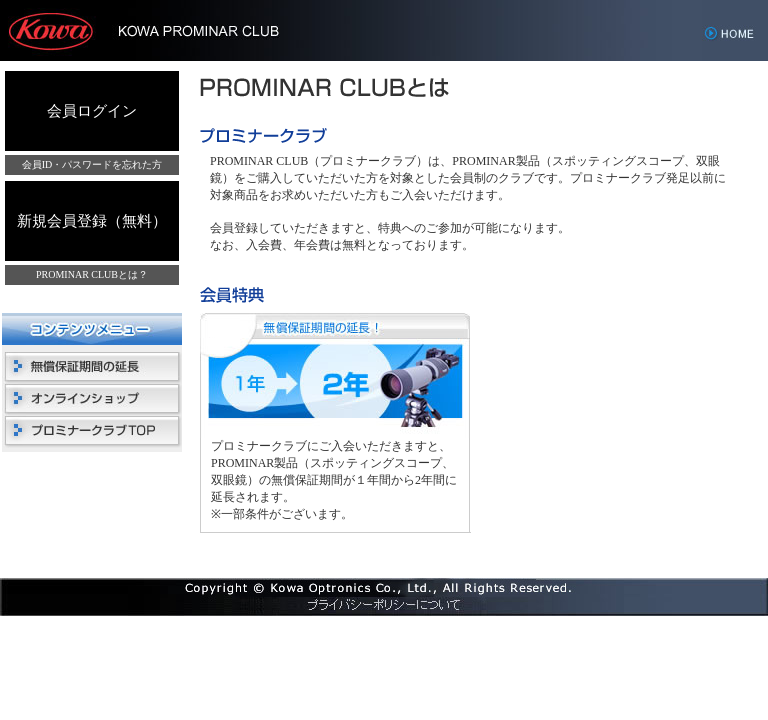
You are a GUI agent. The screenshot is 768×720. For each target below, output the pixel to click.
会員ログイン (92, 111)
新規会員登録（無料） (92, 221)
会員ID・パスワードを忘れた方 (92, 164)
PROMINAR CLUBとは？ (92, 274)
